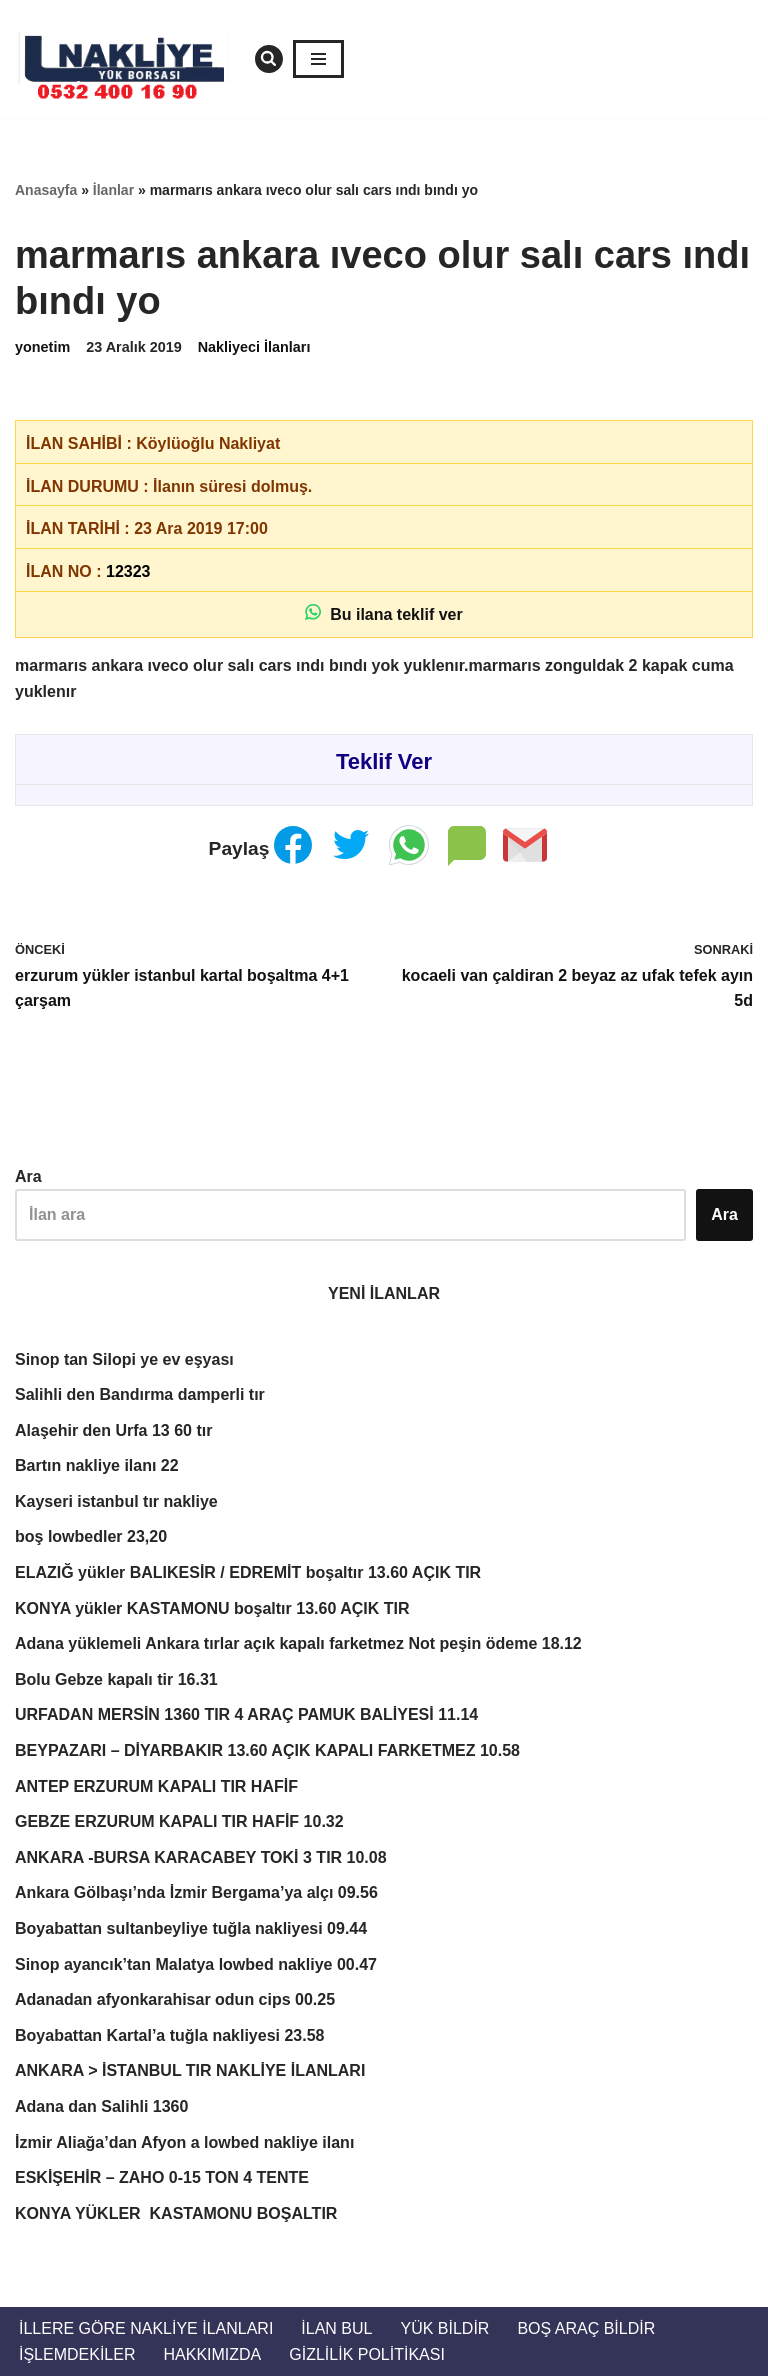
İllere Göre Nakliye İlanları (146, 2328)
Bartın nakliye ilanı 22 (97, 1465)
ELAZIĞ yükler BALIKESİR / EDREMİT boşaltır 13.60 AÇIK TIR (248, 1572)
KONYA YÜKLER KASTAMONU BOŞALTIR (176, 2213)
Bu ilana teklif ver (383, 613)
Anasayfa (46, 190)
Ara (28, 1176)
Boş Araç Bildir (586, 2328)
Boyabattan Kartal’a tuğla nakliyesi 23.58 (169, 2035)
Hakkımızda (212, 2354)
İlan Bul (336, 2328)
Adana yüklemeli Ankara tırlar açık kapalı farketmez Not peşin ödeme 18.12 (298, 1643)
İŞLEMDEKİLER (77, 2354)
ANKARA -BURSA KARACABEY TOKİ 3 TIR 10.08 (201, 1857)
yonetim (42, 347)
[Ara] (269, 59)
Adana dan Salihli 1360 (101, 2106)
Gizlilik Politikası (367, 2354)
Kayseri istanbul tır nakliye (116, 1501)
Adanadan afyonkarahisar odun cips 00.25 (175, 1999)
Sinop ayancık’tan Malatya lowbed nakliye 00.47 (196, 1964)
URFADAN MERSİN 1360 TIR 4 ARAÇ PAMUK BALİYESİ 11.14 (246, 1714)
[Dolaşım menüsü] (318, 59)
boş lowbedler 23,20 (91, 1536)
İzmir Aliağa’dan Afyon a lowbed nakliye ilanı (184, 2142)
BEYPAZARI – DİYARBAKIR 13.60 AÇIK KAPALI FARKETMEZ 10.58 (267, 1750)
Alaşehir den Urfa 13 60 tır (113, 1430)
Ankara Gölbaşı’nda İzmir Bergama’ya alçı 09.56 (196, 1892)
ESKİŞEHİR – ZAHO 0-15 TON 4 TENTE (162, 2177)
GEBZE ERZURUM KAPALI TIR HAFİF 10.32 (179, 1821)
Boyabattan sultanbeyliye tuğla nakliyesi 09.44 (191, 1928)
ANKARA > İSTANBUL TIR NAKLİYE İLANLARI (190, 2070)
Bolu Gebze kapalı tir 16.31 (116, 1679)
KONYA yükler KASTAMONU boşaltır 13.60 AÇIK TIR (212, 1608)
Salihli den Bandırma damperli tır (140, 1394)
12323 (128, 571)
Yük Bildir (444, 2328)
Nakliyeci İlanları (254, 347)
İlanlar (113, 190)
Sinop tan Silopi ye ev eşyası (124, 1359)
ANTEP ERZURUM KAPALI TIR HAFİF (156, 1786)
